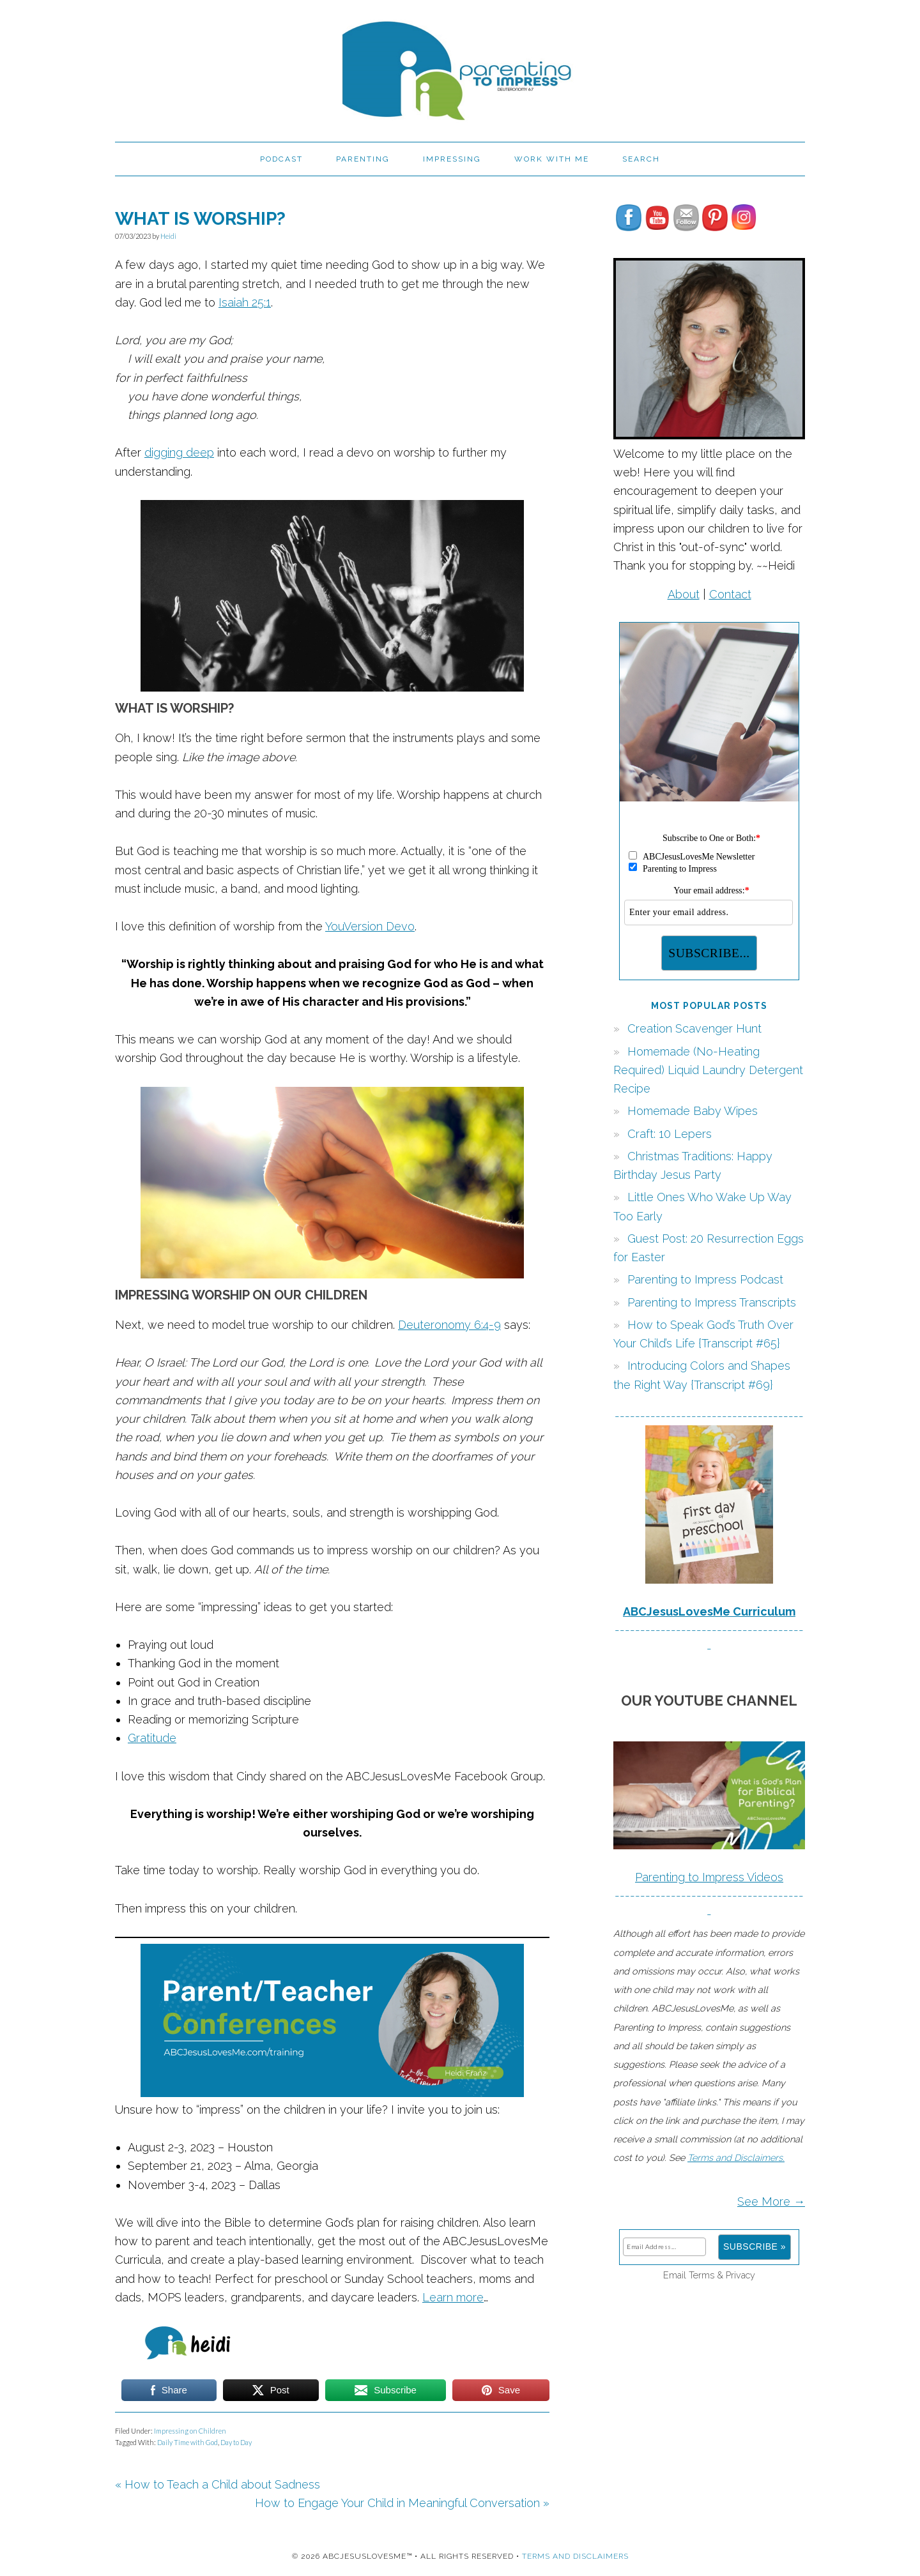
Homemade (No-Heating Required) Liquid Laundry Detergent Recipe (708, 1070)
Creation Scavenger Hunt (694, 1028)
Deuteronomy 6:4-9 (449, 1324)
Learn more (453, 2297)
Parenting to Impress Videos (709, 1877)
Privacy (740, 2274)
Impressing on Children (190, 2431)
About (684, 594)
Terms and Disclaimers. (736, 2157)
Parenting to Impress (460, 65)
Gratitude (152, 1738)
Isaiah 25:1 (244, 302)
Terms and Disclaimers (575, 2556)
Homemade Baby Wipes (692, 1111)
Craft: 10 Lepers (669, 1133)
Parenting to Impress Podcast (705, 1279)
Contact (730, 594)
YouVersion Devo (370, 926)
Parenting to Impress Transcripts (711, 1302)
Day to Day (236, 2442)
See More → (771, 2201)
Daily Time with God (187, 2442)
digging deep (179, 452)
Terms (701, 2274)
